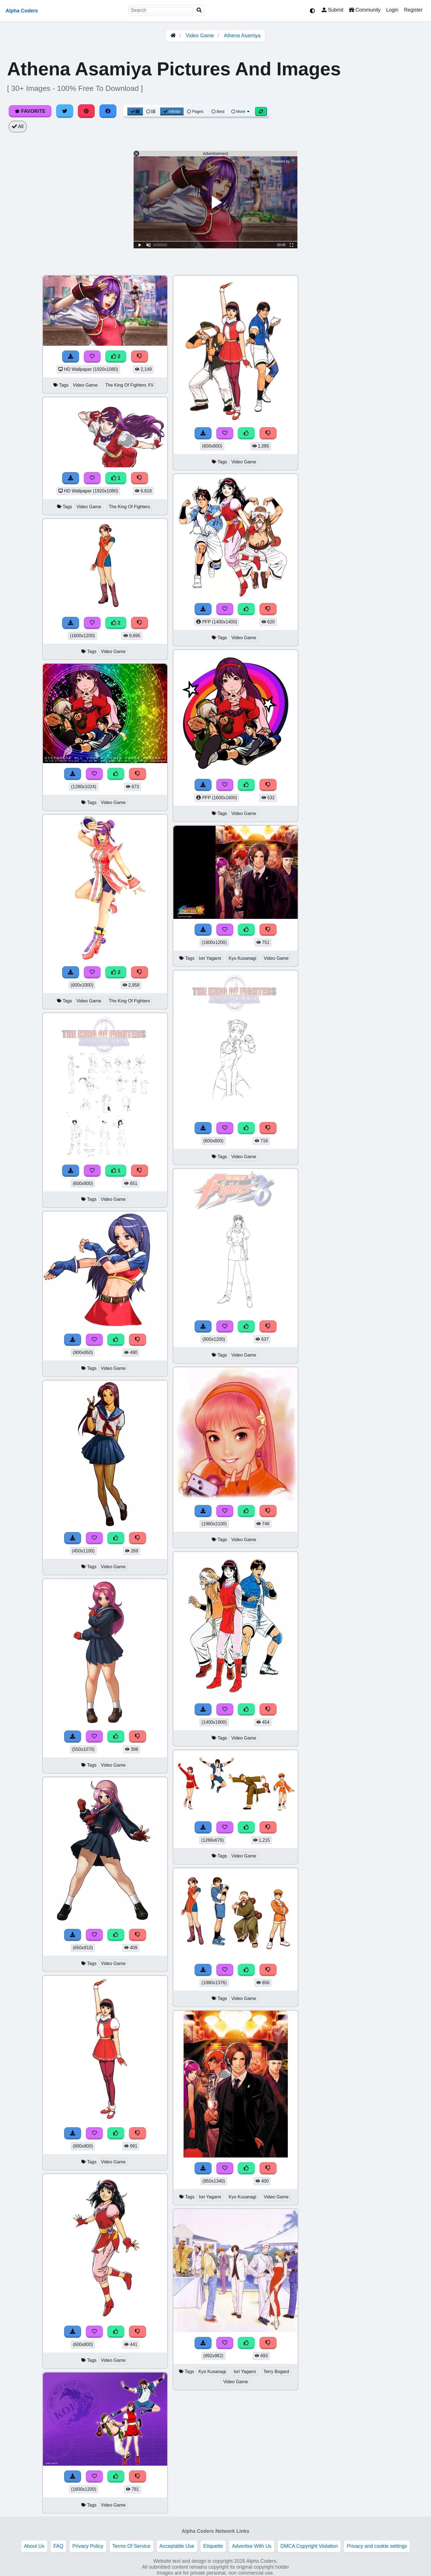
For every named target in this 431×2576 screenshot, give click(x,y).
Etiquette (213, 2546)
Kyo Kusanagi (242, 958)
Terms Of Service (131, 2546)
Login (392, 10)
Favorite (30, 111)
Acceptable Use (177, 2546)
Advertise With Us (251, 2546)
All (17, 126)
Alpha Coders (22, 11)
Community (364, 10)
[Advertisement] (388, 359)
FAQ (58, 2546)
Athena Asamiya (242, 35)
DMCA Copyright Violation (309, 2546)
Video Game (200, 35)
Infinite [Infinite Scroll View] (172, 111)
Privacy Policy (87, 2546)
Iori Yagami (210, 958)
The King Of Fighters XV (129, 385)
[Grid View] (135, 111)
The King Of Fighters (129, 506)
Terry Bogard (276, 2371)
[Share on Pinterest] (86, 111)
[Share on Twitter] (64, 111)
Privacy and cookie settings (377, 2546)
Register (413, 10)
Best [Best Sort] (218, 111)
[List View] (151, 111)
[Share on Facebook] (107, 111)
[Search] (199, 10)
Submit (332, 10)
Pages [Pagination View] (195, 111)
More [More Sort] (241, 111)
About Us (34, 2546)
